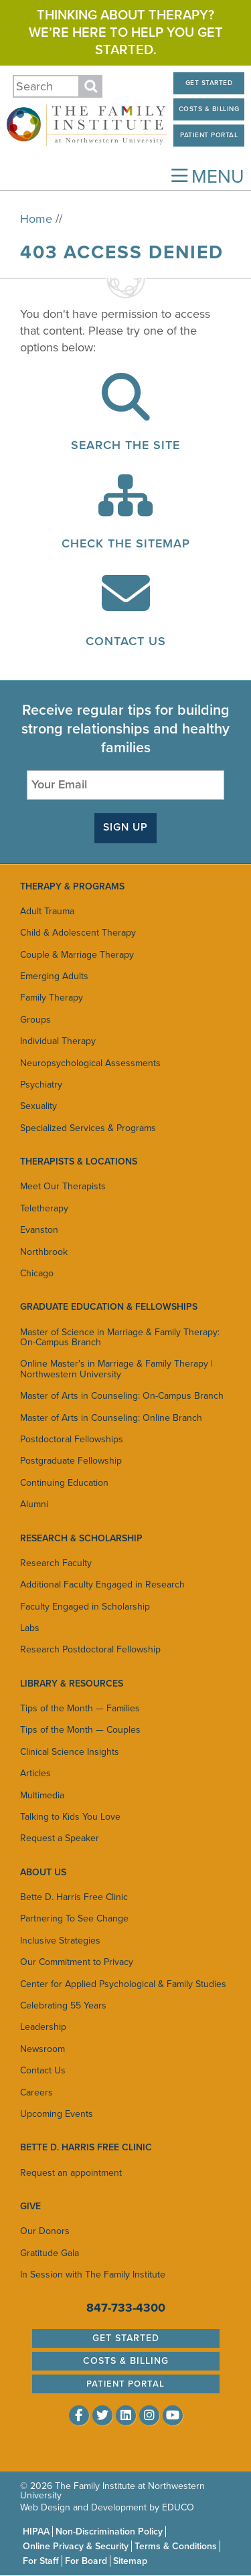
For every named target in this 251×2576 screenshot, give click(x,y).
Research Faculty (56, 1563)
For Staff (41, 2561)
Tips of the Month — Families (80, 1708)
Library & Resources (71, 1683)
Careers (36, 2092)
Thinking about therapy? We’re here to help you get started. (126, 32)
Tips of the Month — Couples (80, 1729)
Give (30, 2206)
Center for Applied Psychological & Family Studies (123, 1984)
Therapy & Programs (72, 886)
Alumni (34, 1504)
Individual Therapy (58, 1041)
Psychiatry (41, 1084)
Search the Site (125, 445)
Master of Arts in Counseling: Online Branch (111, 1418)
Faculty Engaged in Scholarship (85, 1606)
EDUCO (178, 2507)
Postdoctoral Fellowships (71, 1439)
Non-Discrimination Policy (109, 2531)
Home (36, 218)
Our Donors (45, 2231)
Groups (35, 1019)
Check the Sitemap (126, 543)
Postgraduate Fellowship (71, 1460)
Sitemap (130, 2561)
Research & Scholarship (81, 1538)
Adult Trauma (47, 911)
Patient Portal (209, 135)
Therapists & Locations (78, 1161)
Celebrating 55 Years (63, 2005)
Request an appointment (71, 2172)
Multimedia (42, 1795)
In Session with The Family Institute (92, 2274)
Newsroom (42, 2049)
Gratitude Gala (49, 2253)
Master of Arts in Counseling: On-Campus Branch (122, 1395)
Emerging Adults (54, 976)
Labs (29, 1628)
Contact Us (126, 641)
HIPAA (36, 2531)
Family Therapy (51, 997)
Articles (35, 1773)
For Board (86, 2561)
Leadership (43, 2027)
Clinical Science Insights (69, 1751)
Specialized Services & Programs (88, 1128)
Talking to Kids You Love (70, 1816)
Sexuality (38, 1106)
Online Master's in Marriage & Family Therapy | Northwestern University (116, 1368)
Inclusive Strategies (60, 1940)
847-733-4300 (125, 2307)
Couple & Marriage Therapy (77, 954)
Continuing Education (64, 1482)
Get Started (209, 83)
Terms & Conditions (176, 2546)
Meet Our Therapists (63, 1186)
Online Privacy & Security (76, 2546)
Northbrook (44, 1252)
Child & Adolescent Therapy (78, 932)
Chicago (37, 1273)
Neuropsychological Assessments (90, 1063)
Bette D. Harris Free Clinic (74, 1897)
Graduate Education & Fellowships (108, 1306)
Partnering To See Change (74, 1918)
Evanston (39, 1229)
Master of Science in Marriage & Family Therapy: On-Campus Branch (120, 1337)
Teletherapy (44, 1208)
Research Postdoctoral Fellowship (90, 1649)
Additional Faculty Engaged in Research (102, 1584)
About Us (43, 1872)
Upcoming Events (56, 2114)
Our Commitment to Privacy (76, 1962)
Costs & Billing (209, 109)
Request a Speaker (59, 1838)
